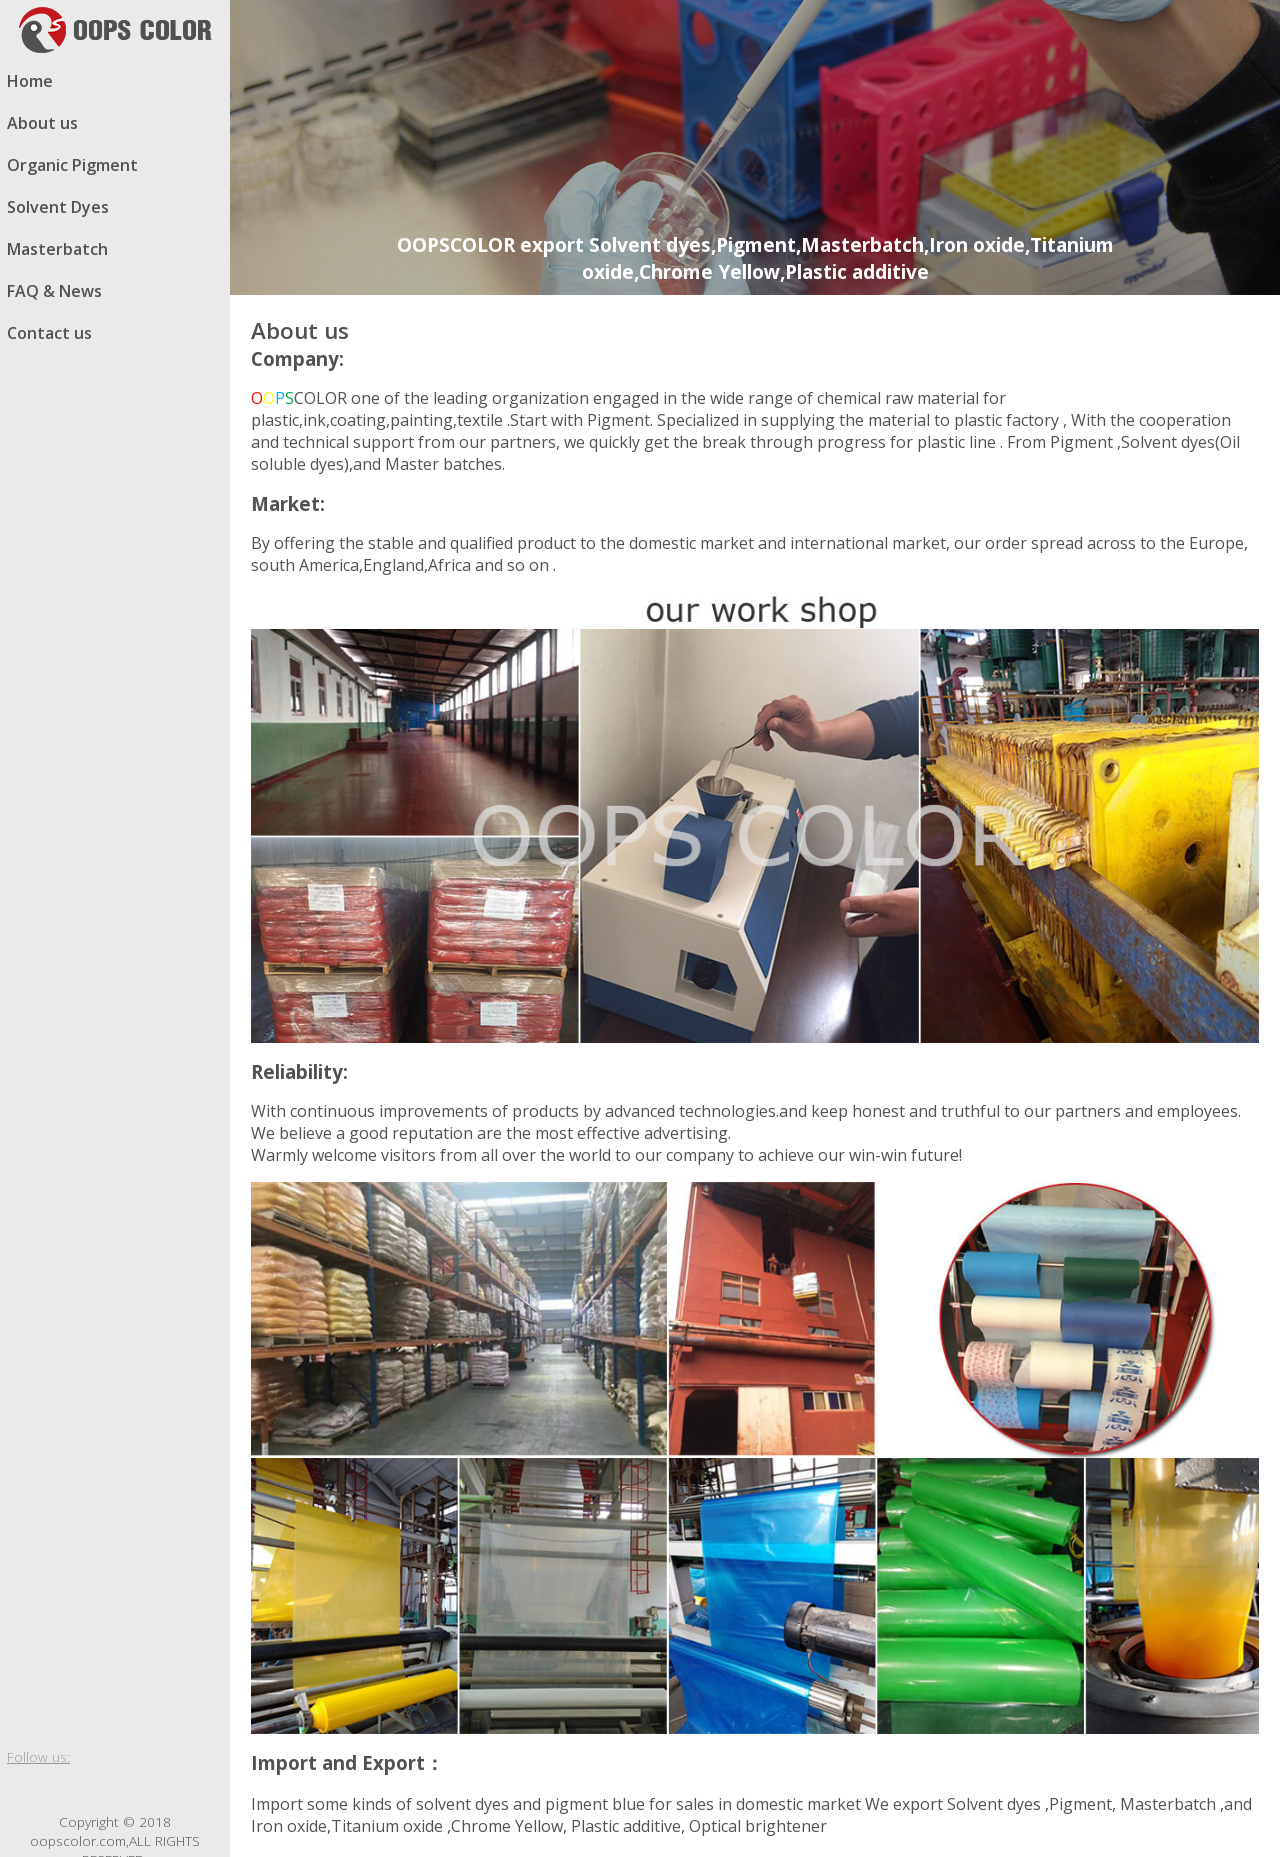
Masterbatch (57, 249)
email (205, 1789)
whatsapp (133, 1789)
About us (42, 123)
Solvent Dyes (58, 207)
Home (30, 81)
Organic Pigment (72, 165)
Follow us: (38, 1756)
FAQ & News (54, 291)
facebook (25, 1789)
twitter (61, 1789)
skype (169, 1789)
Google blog (97, 1789)
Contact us (49, 333)
